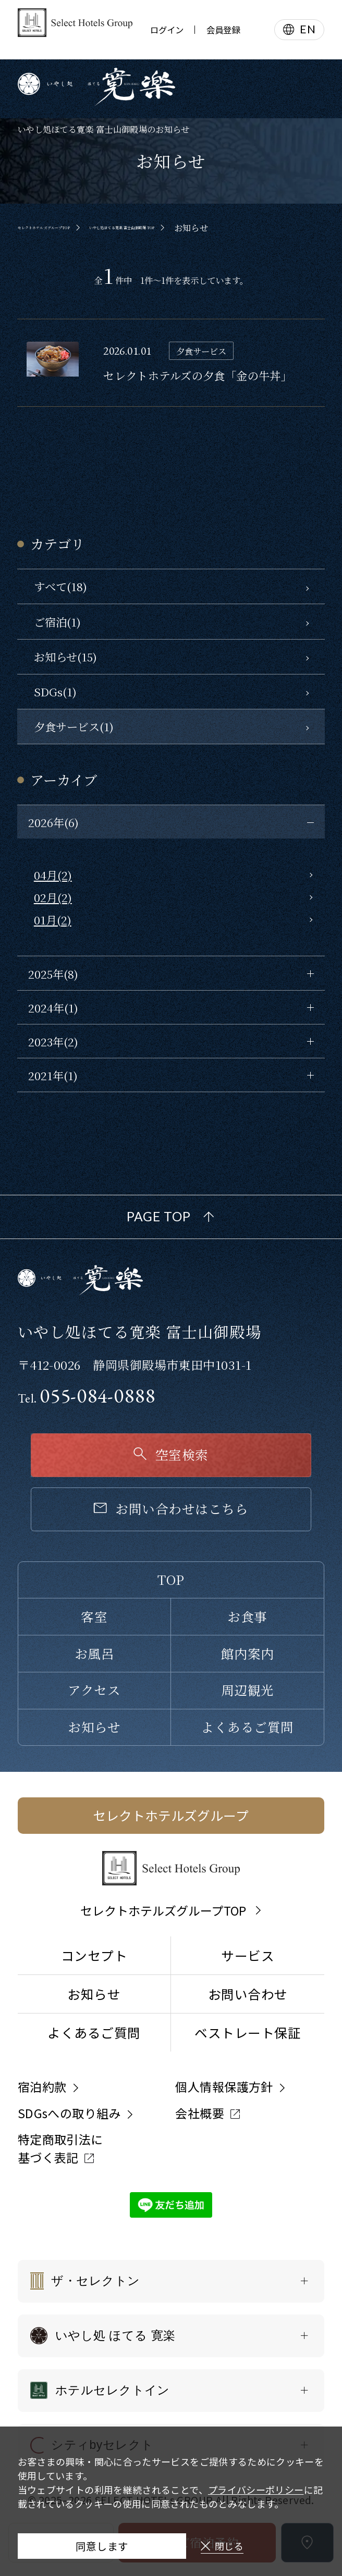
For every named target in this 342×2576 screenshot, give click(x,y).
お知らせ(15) (65, 656)
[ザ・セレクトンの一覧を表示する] (171, 2281)
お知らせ (94, 1727)
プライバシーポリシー (256, 2478)
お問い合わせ (248, 1993)
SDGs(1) (55, 691)
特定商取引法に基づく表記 (60, 2148)
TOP (170, 1579)
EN (307, 29)
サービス (247, 1955)
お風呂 (94, 1653)
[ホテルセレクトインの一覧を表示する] (171, 2390)
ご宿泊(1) (57, 622)
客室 (94, 1616)
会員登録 (223, 30)
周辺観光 (247, 1690)
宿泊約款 (42, 2086)
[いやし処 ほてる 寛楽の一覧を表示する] (171, 2336)
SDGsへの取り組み (69, 2113)
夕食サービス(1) (74, 726)
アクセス (94, 1690)
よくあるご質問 (247, 1727)
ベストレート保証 (247, 2032)
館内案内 (247, 1653)
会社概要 (199, 2113)
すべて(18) (60, 586)
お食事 (247, 1616)
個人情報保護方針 (224, 2086)
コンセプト (94, 1955)
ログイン (167, 30)
